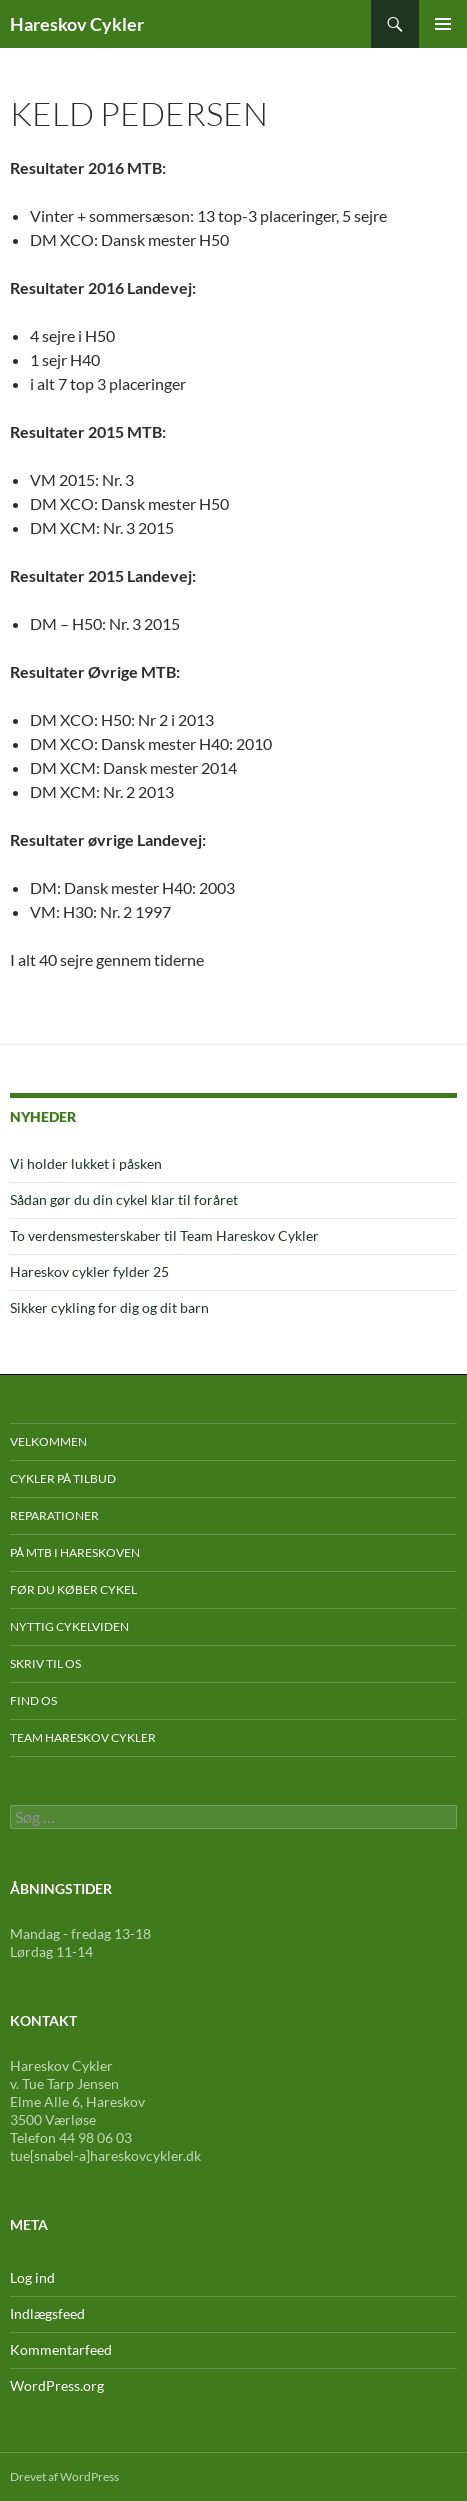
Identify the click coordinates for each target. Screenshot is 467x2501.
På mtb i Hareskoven (75, 1552)
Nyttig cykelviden (69, 1626)
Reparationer (54, 1515)
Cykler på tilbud (63, 1478)
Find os (33, 1700)
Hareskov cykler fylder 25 (89, 1271)
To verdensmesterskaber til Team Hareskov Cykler (164, 1235)
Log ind (32, 2277)
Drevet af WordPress (64, 2476)
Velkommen (48, 1441)
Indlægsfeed (47, 2313)
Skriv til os (45, 1663)
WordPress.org (57, 2385)
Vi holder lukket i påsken (86, 1163)
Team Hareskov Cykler (83, 1737)
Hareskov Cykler (77, 24)
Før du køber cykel (73, 1589)
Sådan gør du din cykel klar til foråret (124, 1199)
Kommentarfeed (61, 2349)
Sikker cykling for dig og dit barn (109, 1307)
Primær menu (443, 24)
